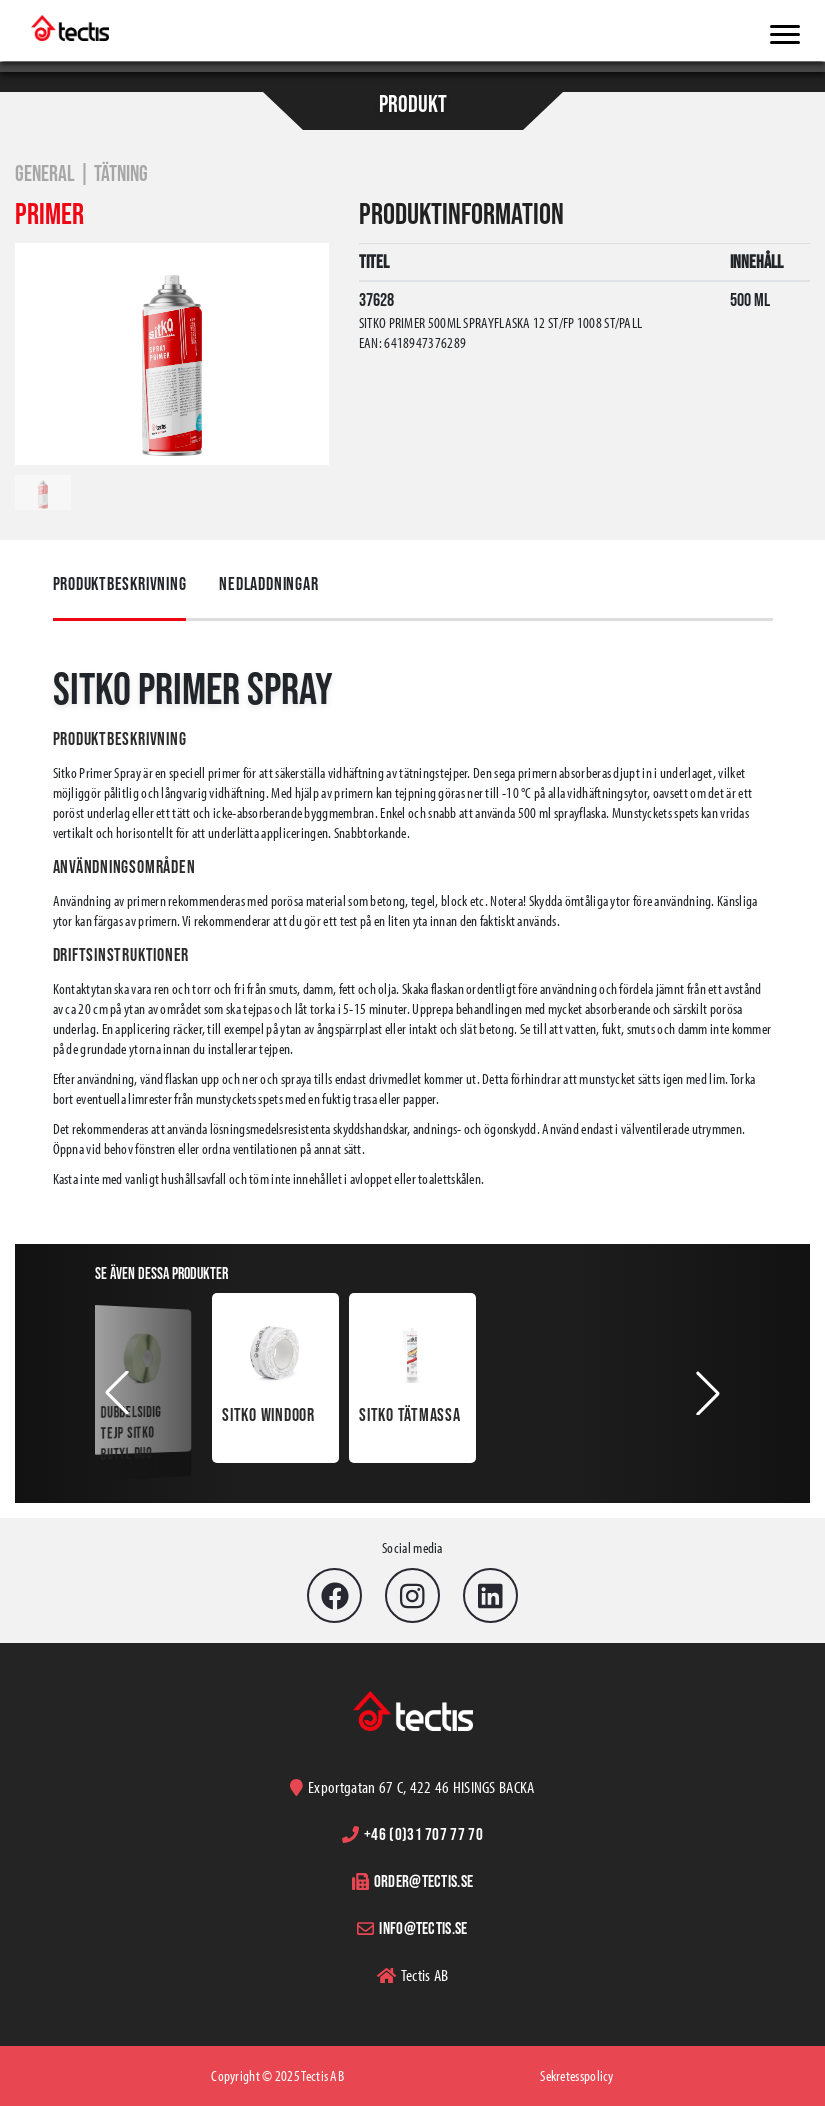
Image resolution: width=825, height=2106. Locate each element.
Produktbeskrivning (120, 584)
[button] (117, 1393)
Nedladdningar (268, 584)
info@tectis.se (423, 1927)
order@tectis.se (424, 1880)
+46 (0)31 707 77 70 (423, 1833)
